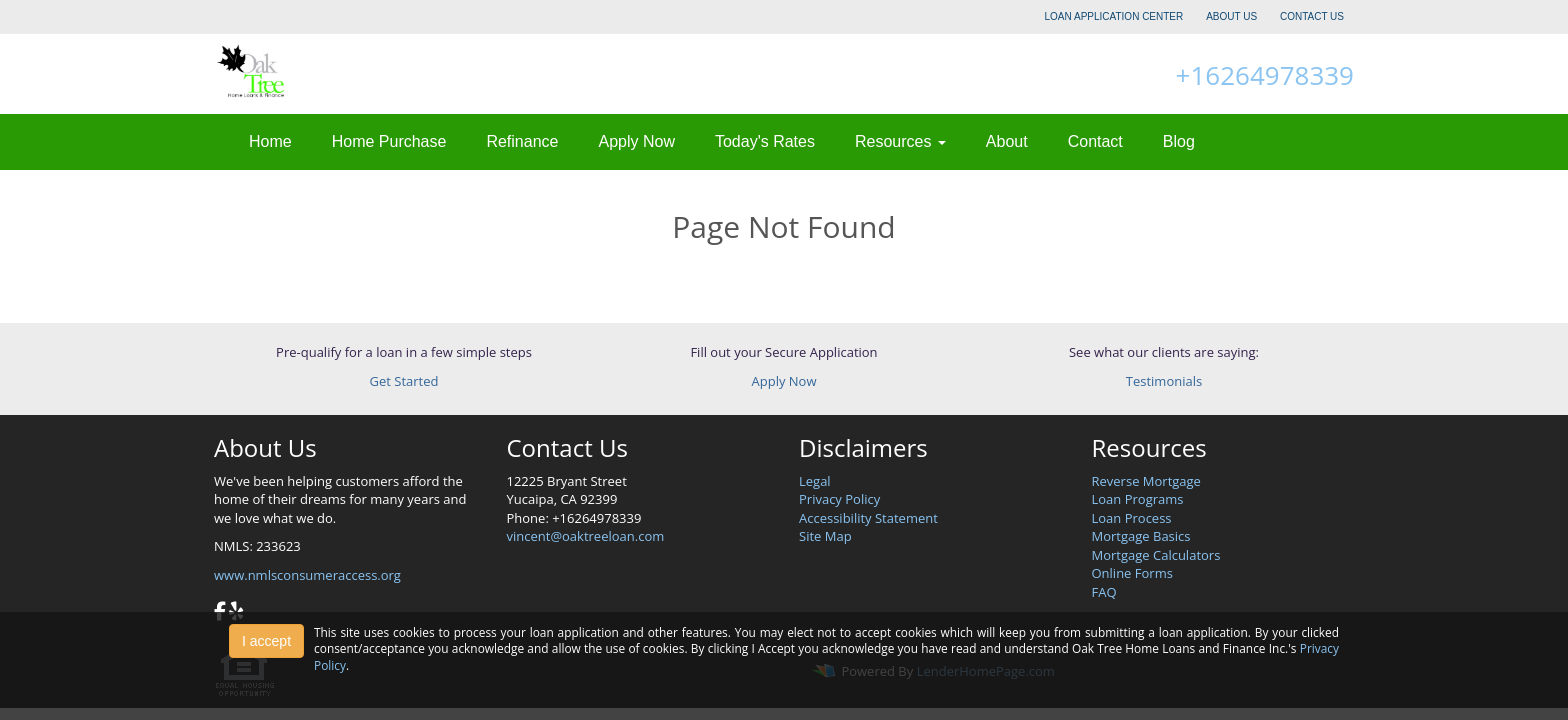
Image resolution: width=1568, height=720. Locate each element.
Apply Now (636, 141)
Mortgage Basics (1141, 536)
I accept (266, 641)
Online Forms (1132, 573)
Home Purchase (389, 141)
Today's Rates (765, 141)
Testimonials (1164, 381)
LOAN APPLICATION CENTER (1114, 16)
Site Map (825, 536)
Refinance (522, 141)
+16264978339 (1265, 75)
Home (270, 141)
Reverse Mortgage (1146, 481)
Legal (815, 481)
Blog (1179, 141)
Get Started (404, 381)
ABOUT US (1231, 16)
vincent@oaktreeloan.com (586, 536)
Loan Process (1132, 518)
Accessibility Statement (868, 518)
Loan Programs (1138, 499)
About (1007, 141)
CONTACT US (1312, 16)
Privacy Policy (839, 499)
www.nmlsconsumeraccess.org (307, 575)
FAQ (1104, 592)
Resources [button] (900, 141)
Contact (1095, 141)
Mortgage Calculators (1156, 555)
